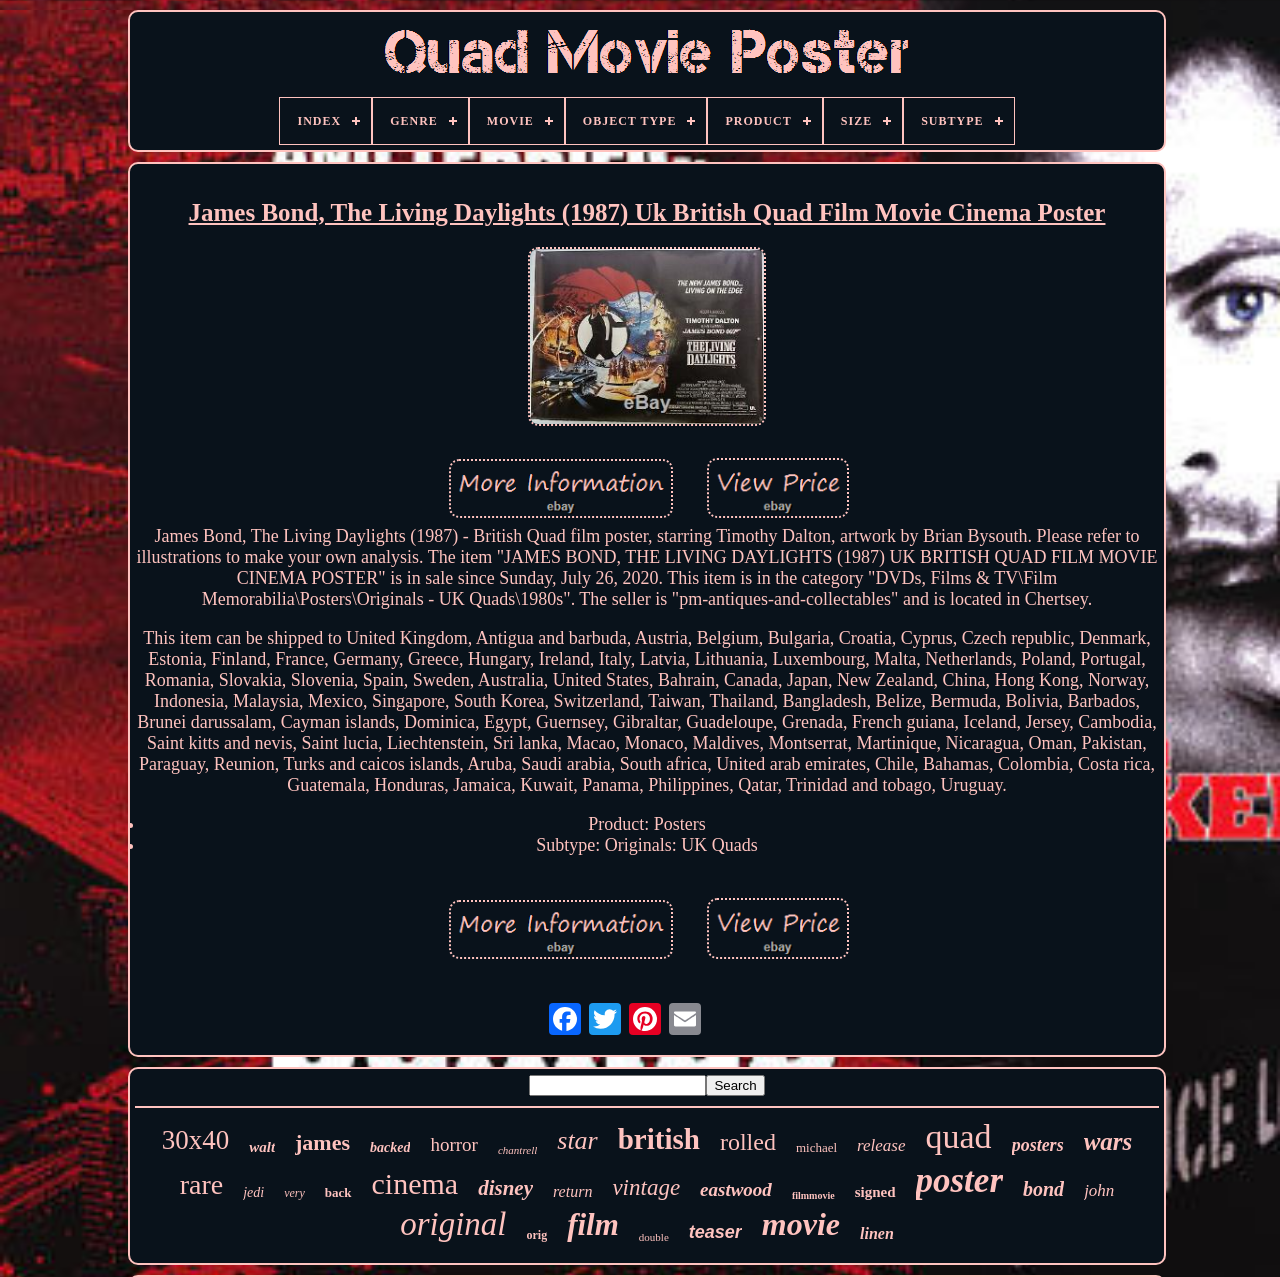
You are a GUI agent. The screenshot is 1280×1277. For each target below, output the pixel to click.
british (659, 1139)
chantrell (517, 1150)
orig (537, 1235)
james (322, 1142)
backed (390, 1147)
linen (877, 1233)
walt (262, 1147)
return (572, 1191)
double (654, 1237)
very (294, 1193)
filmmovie (813, 1195)
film (593, 1224)
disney (505, 1188)
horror (453, 1144)
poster (960, 1180)
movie (801, 1224)
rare (202, 1184)
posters (1038, 1145)
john (1099, 1190)
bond (1043, 1189)
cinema (415, 1183)
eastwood (736, 1189)
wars (1108, 1141)
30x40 (196, 1140)
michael (816, 1147)
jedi (253, 1192)
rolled (748, 1142)
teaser (715, 1232)
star (577, 1140)
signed (875, 1192)
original (453, 1224)
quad (959, 1136)
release (881, 1145)
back (338, 1192)
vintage (646, 1187)
